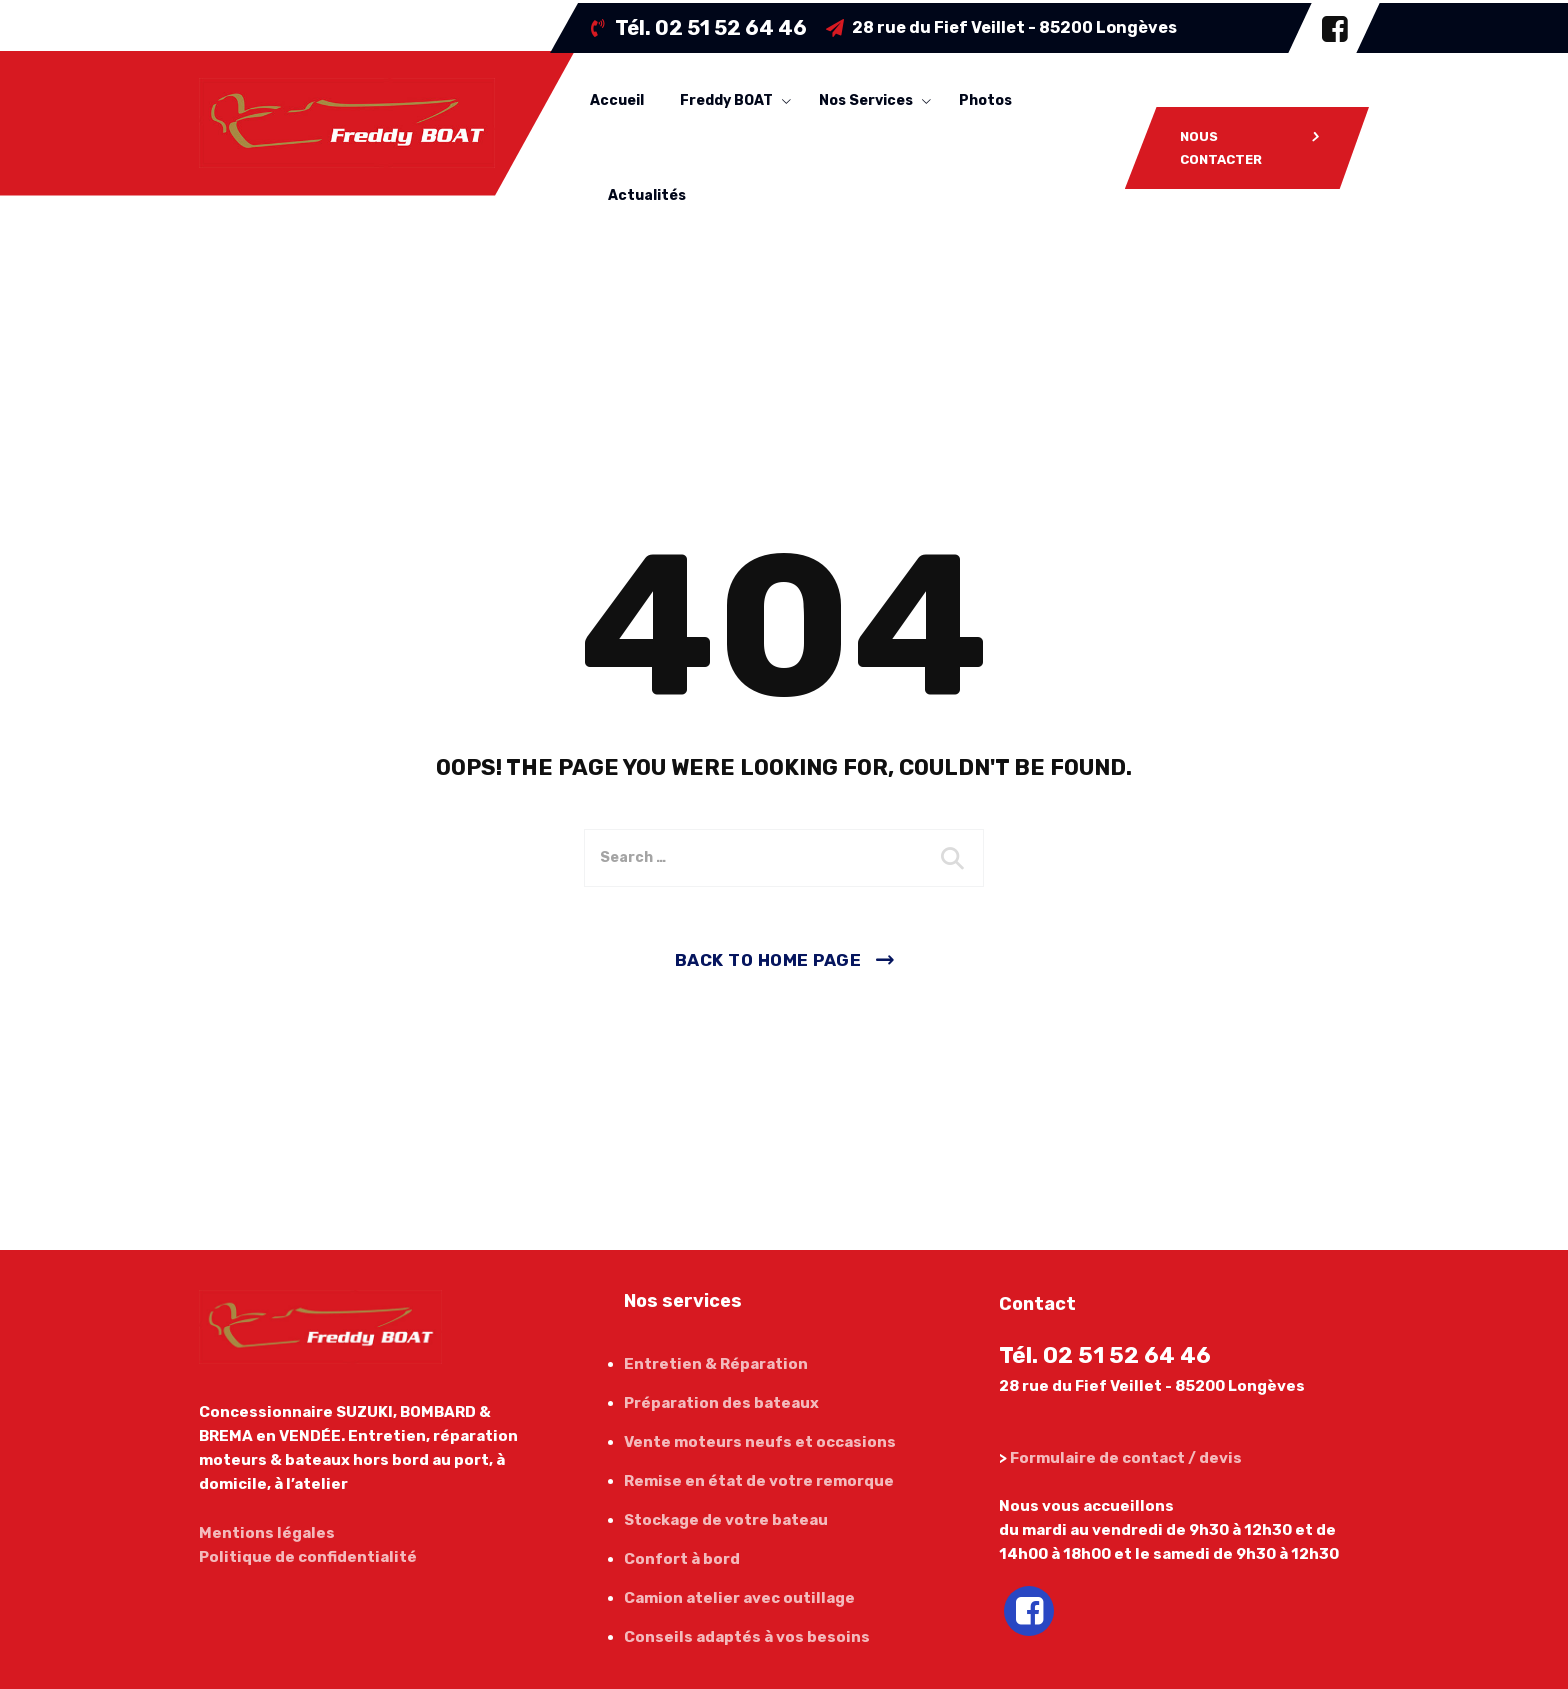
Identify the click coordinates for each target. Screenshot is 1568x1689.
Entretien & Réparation (716, 1364)
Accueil (617, 100)
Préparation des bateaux (721, 1403)
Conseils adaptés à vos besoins (747, 1637)
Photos (985, 100)
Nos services (866, 100)
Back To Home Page (768, 960)
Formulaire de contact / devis (1126, 1458)
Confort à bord (682, 1559)
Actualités (647, 195)
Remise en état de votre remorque (759, 1481)
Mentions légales (267, 1533)
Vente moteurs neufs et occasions (760, 1442)
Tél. (711, 28)
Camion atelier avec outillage (739, 1598)
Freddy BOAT (726, 100)
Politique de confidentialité (308, 1557)
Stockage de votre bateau (726, 1520)
